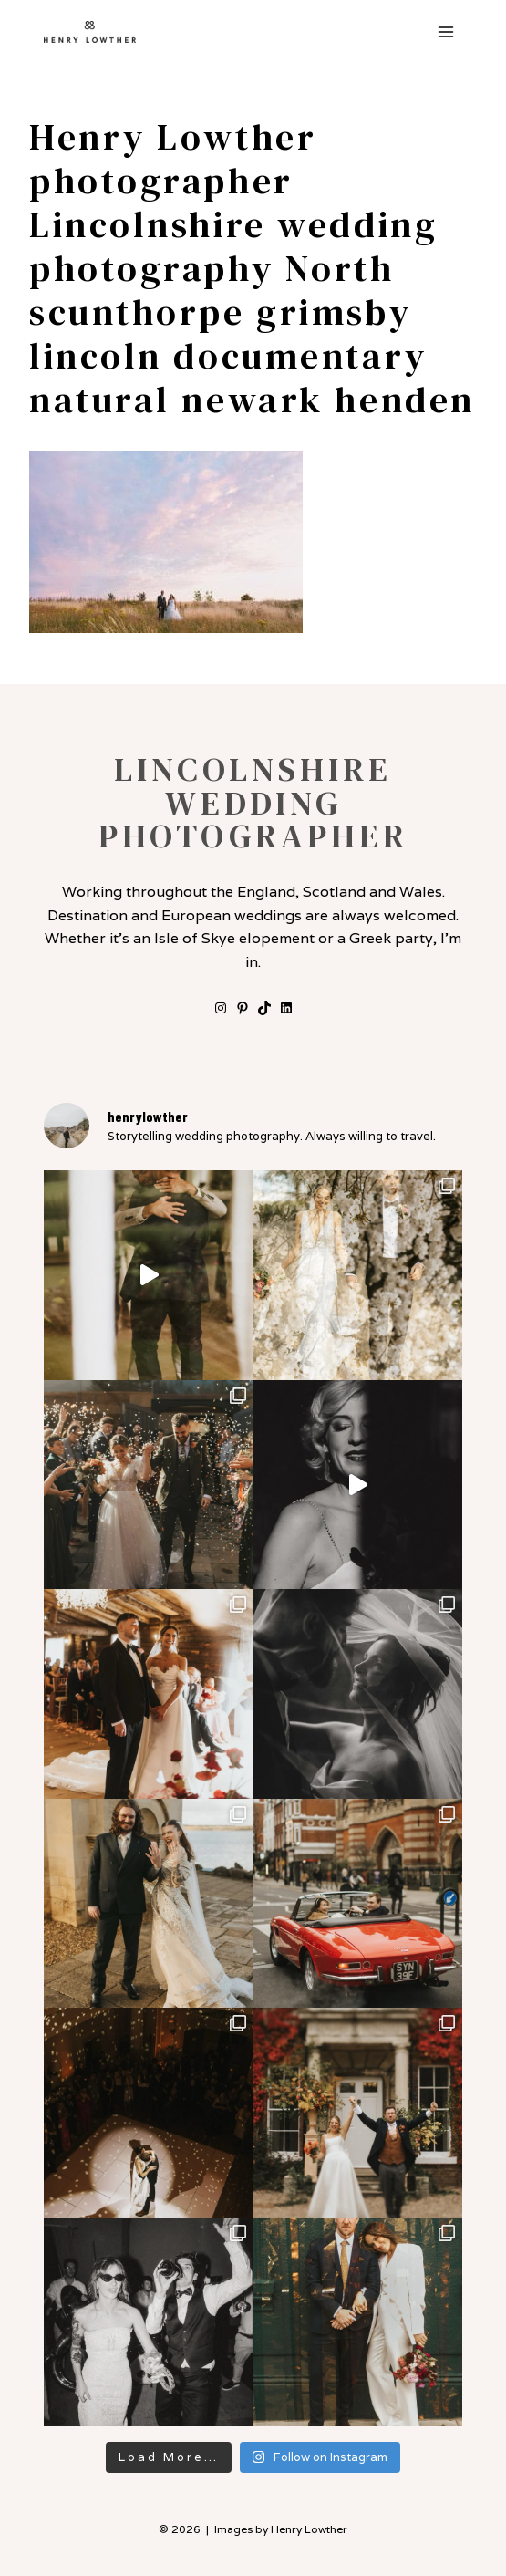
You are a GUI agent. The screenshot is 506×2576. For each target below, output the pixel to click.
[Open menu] (445, 31)
